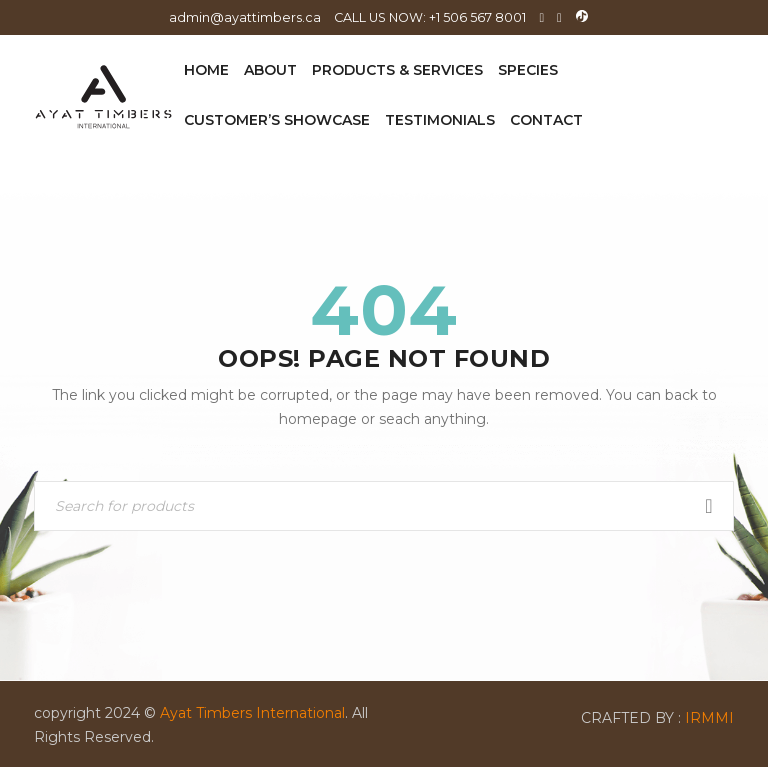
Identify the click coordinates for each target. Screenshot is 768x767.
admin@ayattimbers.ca (245, 17)
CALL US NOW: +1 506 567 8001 (430, 17)
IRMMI (709, 718)
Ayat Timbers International (252, 713)
